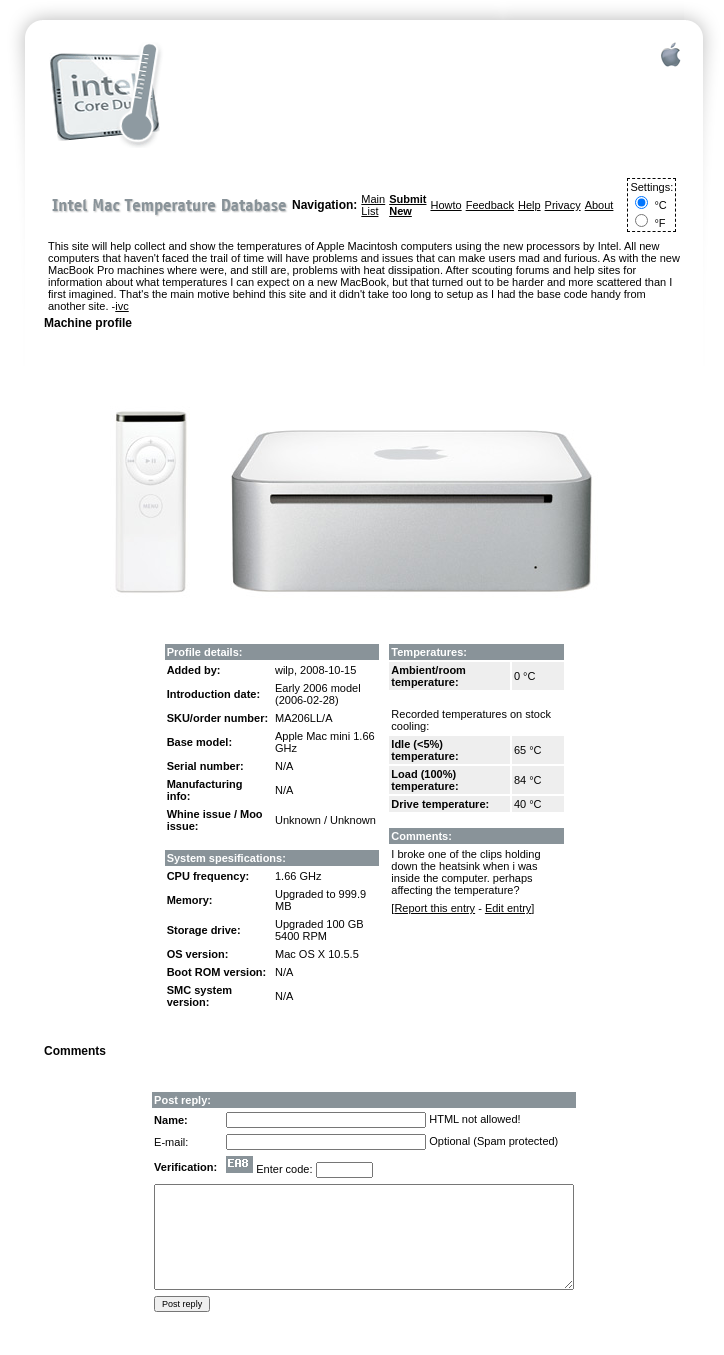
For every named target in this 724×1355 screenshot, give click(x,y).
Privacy (563, 205)
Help (529, 205)
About (599, 205)
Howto (445, 205)
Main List (373, 205)
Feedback (490, 205)
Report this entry (434, 908)
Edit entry (508, 908)
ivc (121, 306)
